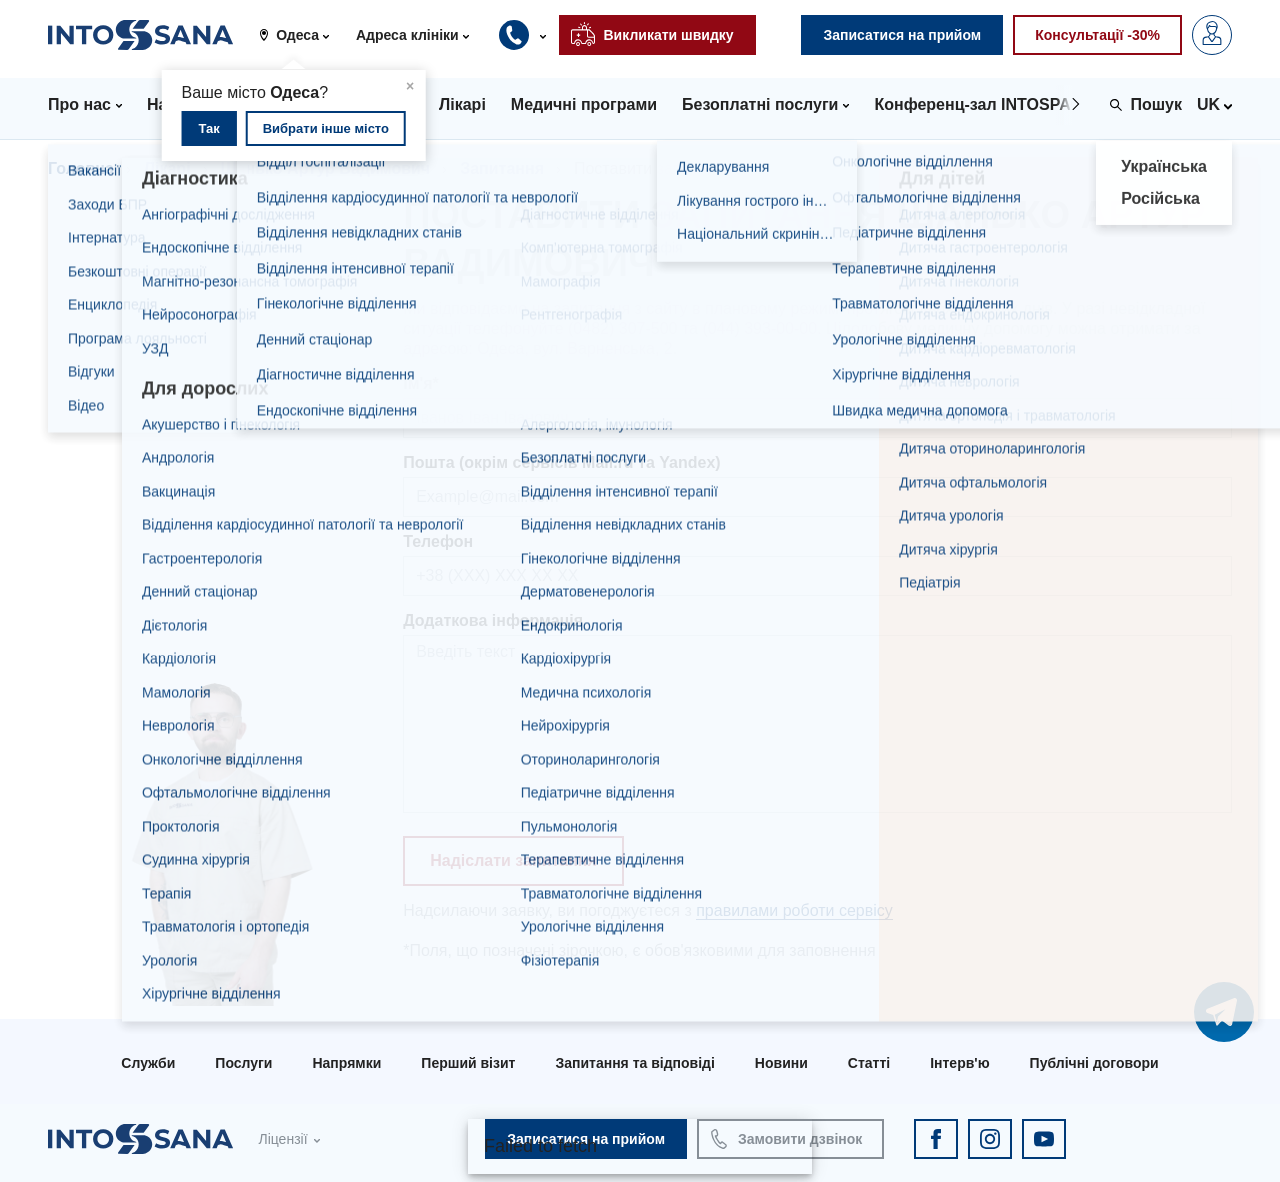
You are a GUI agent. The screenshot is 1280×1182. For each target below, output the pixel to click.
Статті (869, 1063)
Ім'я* (421, 383)
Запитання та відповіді (634, 1063)
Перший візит (468, 1063)
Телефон (438, 541)
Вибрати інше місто (326, 128)
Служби (148, 1063)
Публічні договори (1094, 1063)
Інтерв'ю (959, 1063)
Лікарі (167, 168)
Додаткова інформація (493, 620)
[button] (301, 35)
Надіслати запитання (513, 860)
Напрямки (346, 1063)
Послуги (243, 1063)
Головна (81, 168)
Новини (781, 1063)
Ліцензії (282, 1139)
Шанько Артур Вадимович (326, 168)
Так (208, 128)
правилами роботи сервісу (794, 910)
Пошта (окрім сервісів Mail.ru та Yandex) (561, 462)
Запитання (502, 168)
